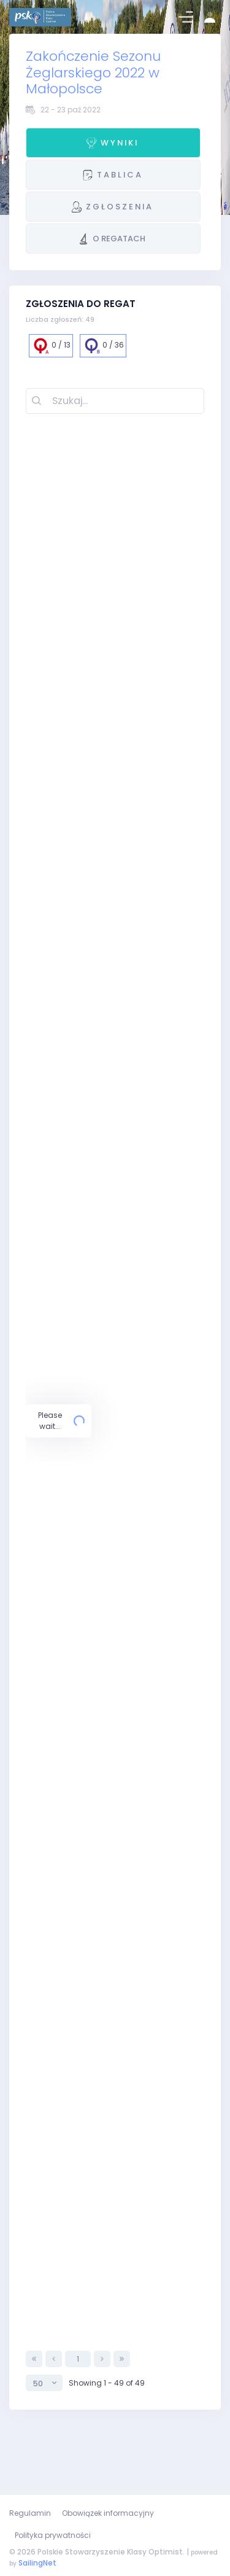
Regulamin (30, 2513)
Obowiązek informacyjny (108, 2513)
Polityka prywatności (53, 2535)
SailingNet (37, 2563)
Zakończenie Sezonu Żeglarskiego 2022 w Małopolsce (93, 72)
